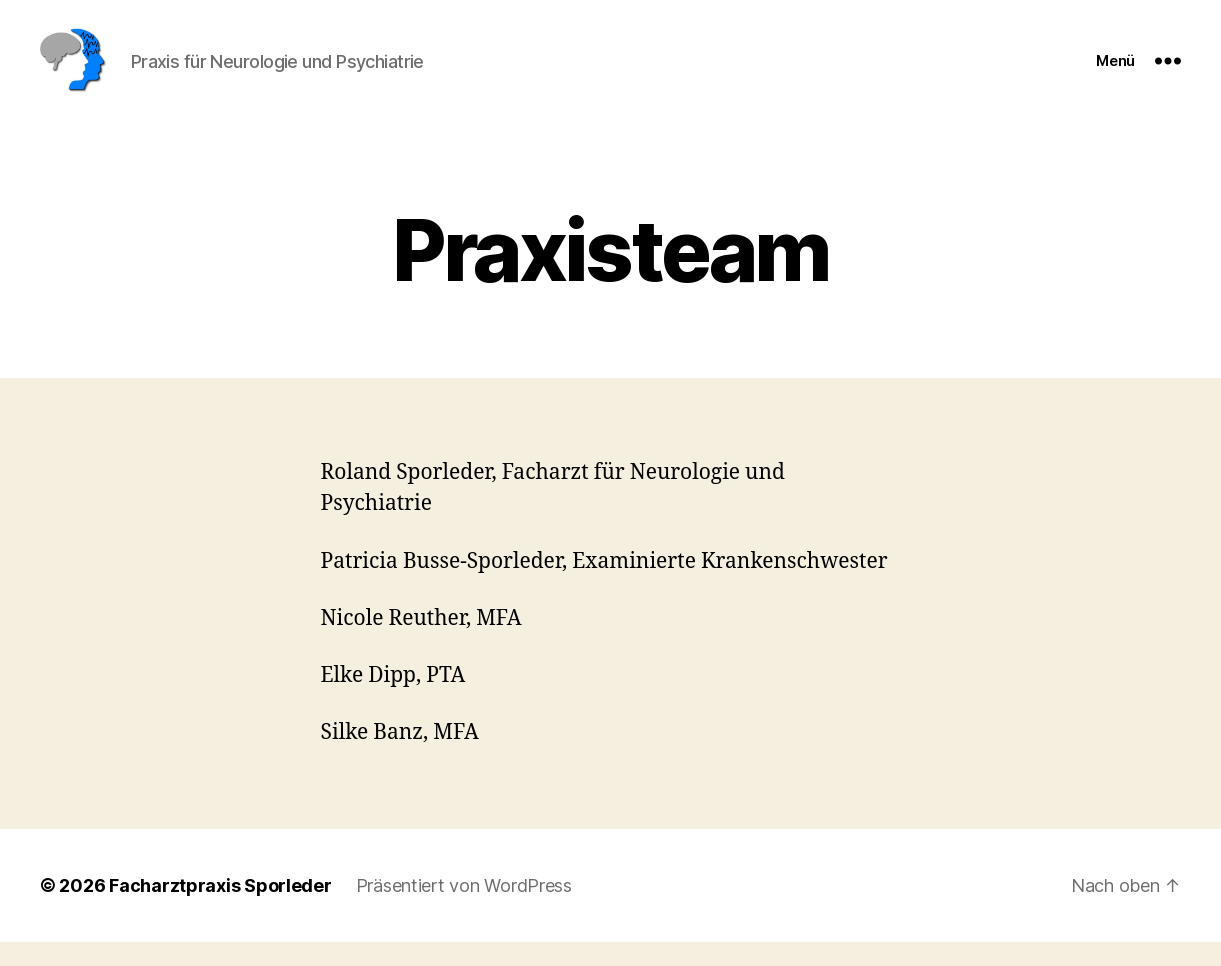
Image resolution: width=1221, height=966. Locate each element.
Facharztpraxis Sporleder (220, 909)
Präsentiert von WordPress (464, 909)
